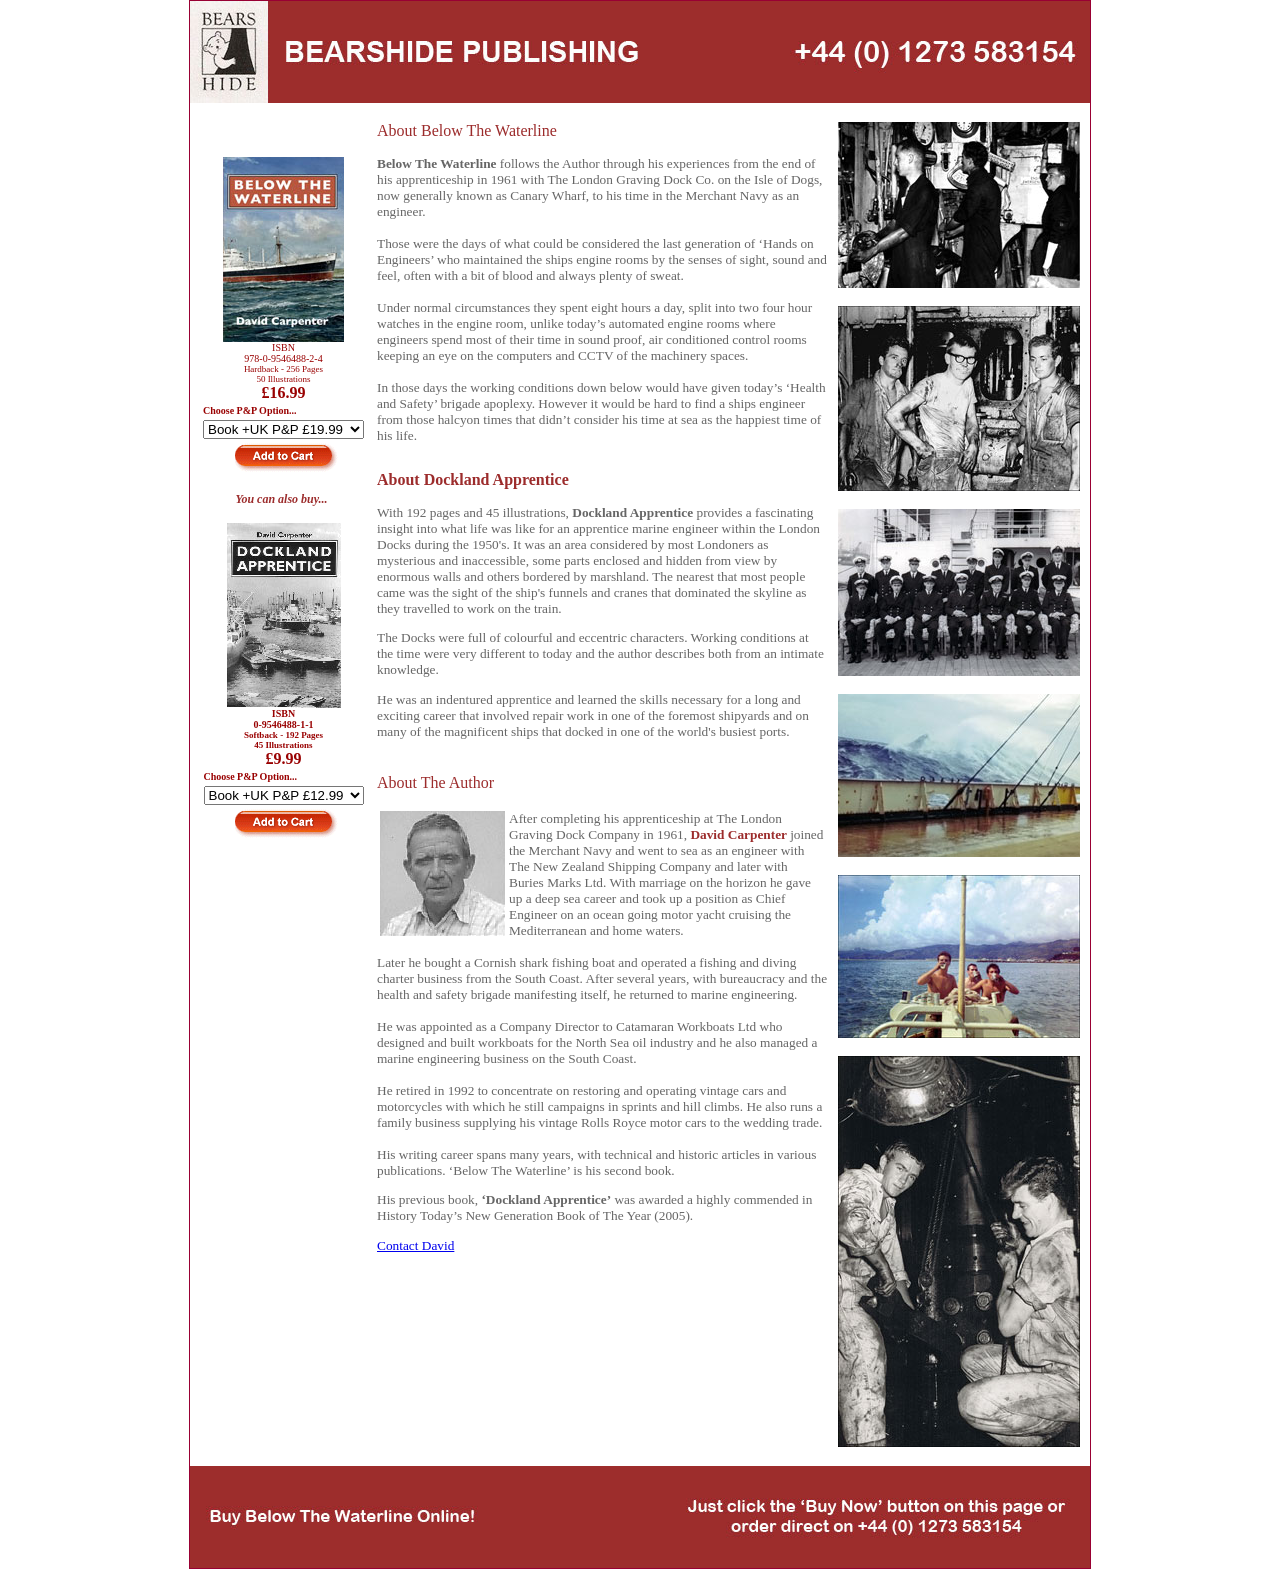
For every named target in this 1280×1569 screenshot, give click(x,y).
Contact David (415, 1245)
